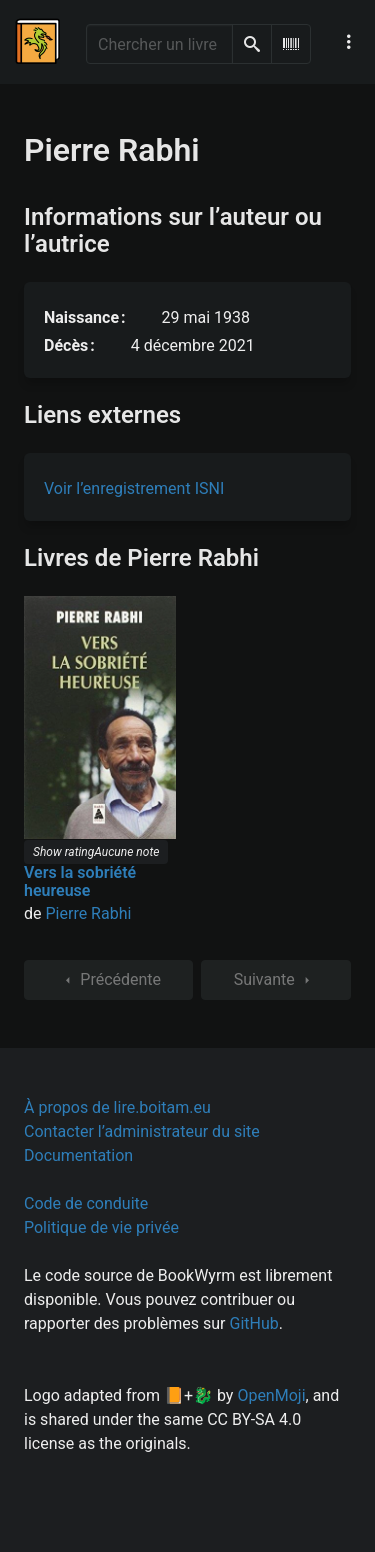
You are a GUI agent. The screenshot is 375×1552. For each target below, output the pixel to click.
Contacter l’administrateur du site (142, 1131)
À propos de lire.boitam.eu (117, 1107)
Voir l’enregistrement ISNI (134, 488)
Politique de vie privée (101, 1227)
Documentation (78, 1155)
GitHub (254, 1323)
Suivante (276, 980)
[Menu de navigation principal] (349, 42)
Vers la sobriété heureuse (80, 881)
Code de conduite (86, 1203)
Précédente (108, 980)
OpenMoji (271, 1395)
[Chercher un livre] (159, 44)
